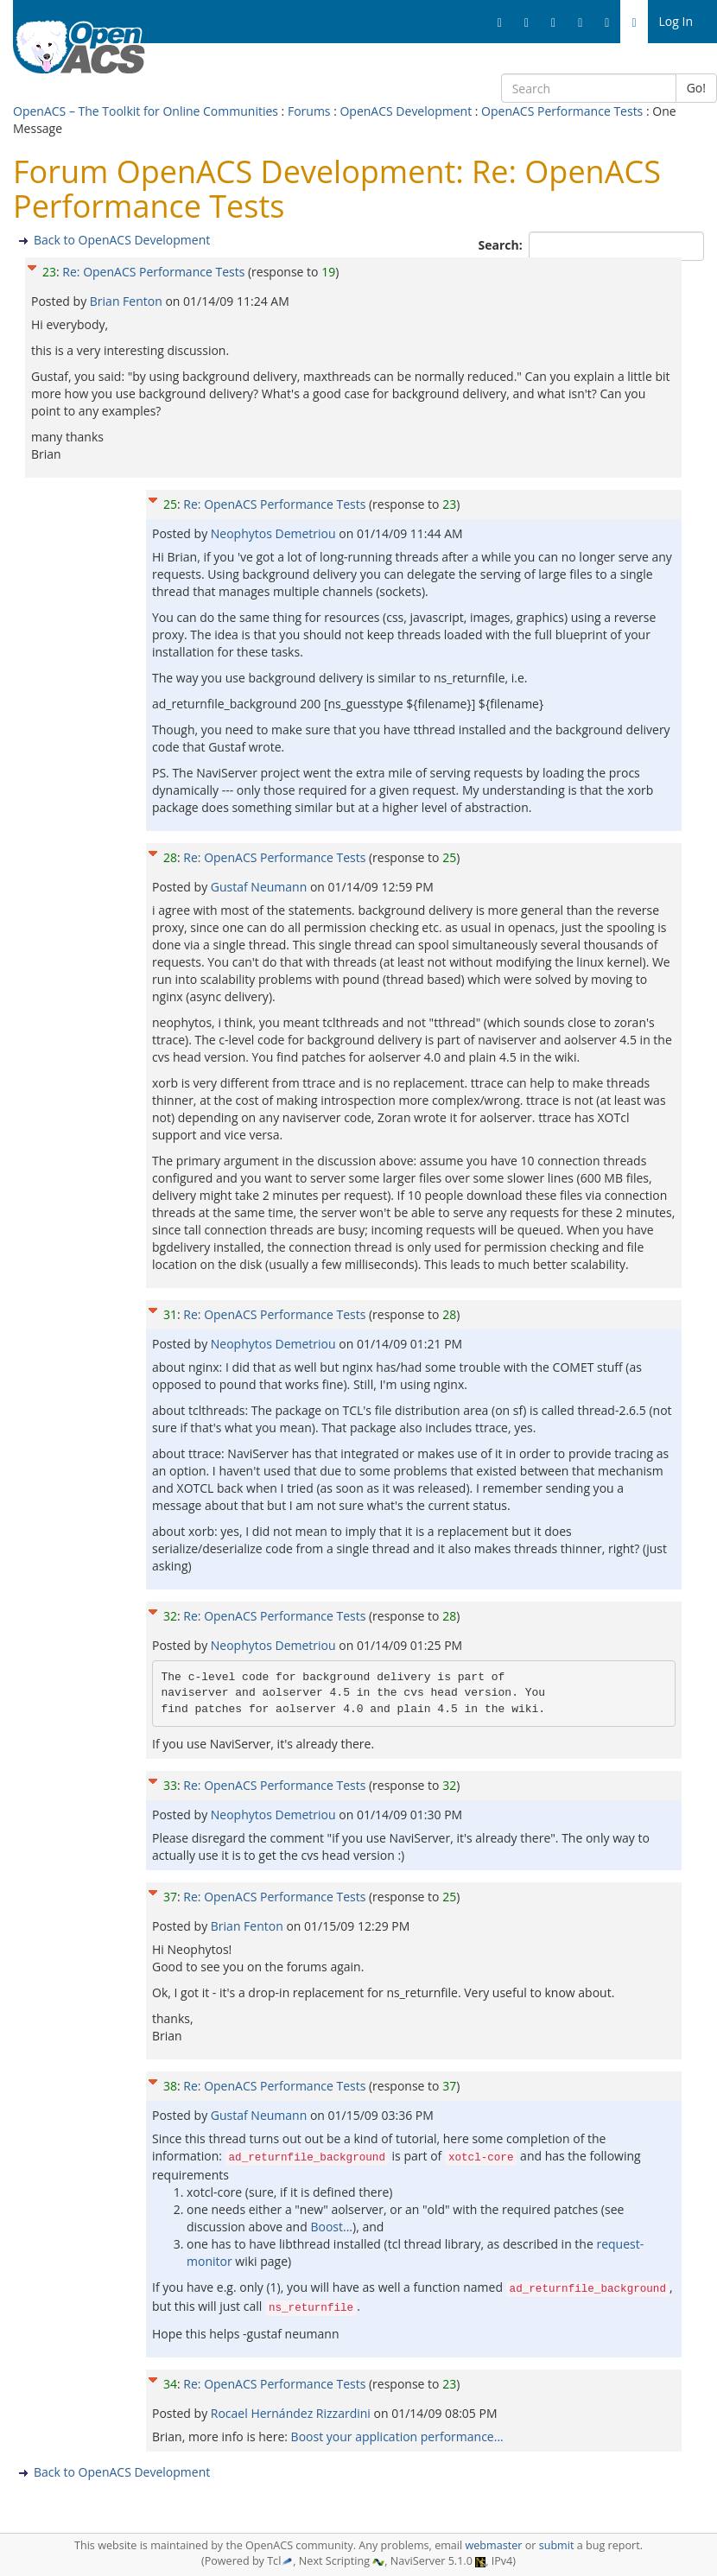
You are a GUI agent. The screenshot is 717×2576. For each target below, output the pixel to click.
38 (170, 2086)
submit (556, 2545)
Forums (309, 111)
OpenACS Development (405, 111)
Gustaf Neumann (260, 887)
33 (170, 1785)
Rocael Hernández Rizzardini (292, 2413)
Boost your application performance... (397, 2436)
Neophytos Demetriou (275, 533)
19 (328, 271)
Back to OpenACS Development (122, 240)
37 (170, 1896)
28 (170, 857)
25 (170, 504)
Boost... (331, 2226)
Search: (502, 245)
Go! (696, 87)
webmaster (493, 2545)
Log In (676, 21)
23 (49, 271)
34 (170, 2384)
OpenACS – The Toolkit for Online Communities (145, 111)
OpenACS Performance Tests (562, 111)
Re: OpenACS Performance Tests (153, 271)
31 (170, 1314)
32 (170, 1616)
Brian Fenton (128, 301)
